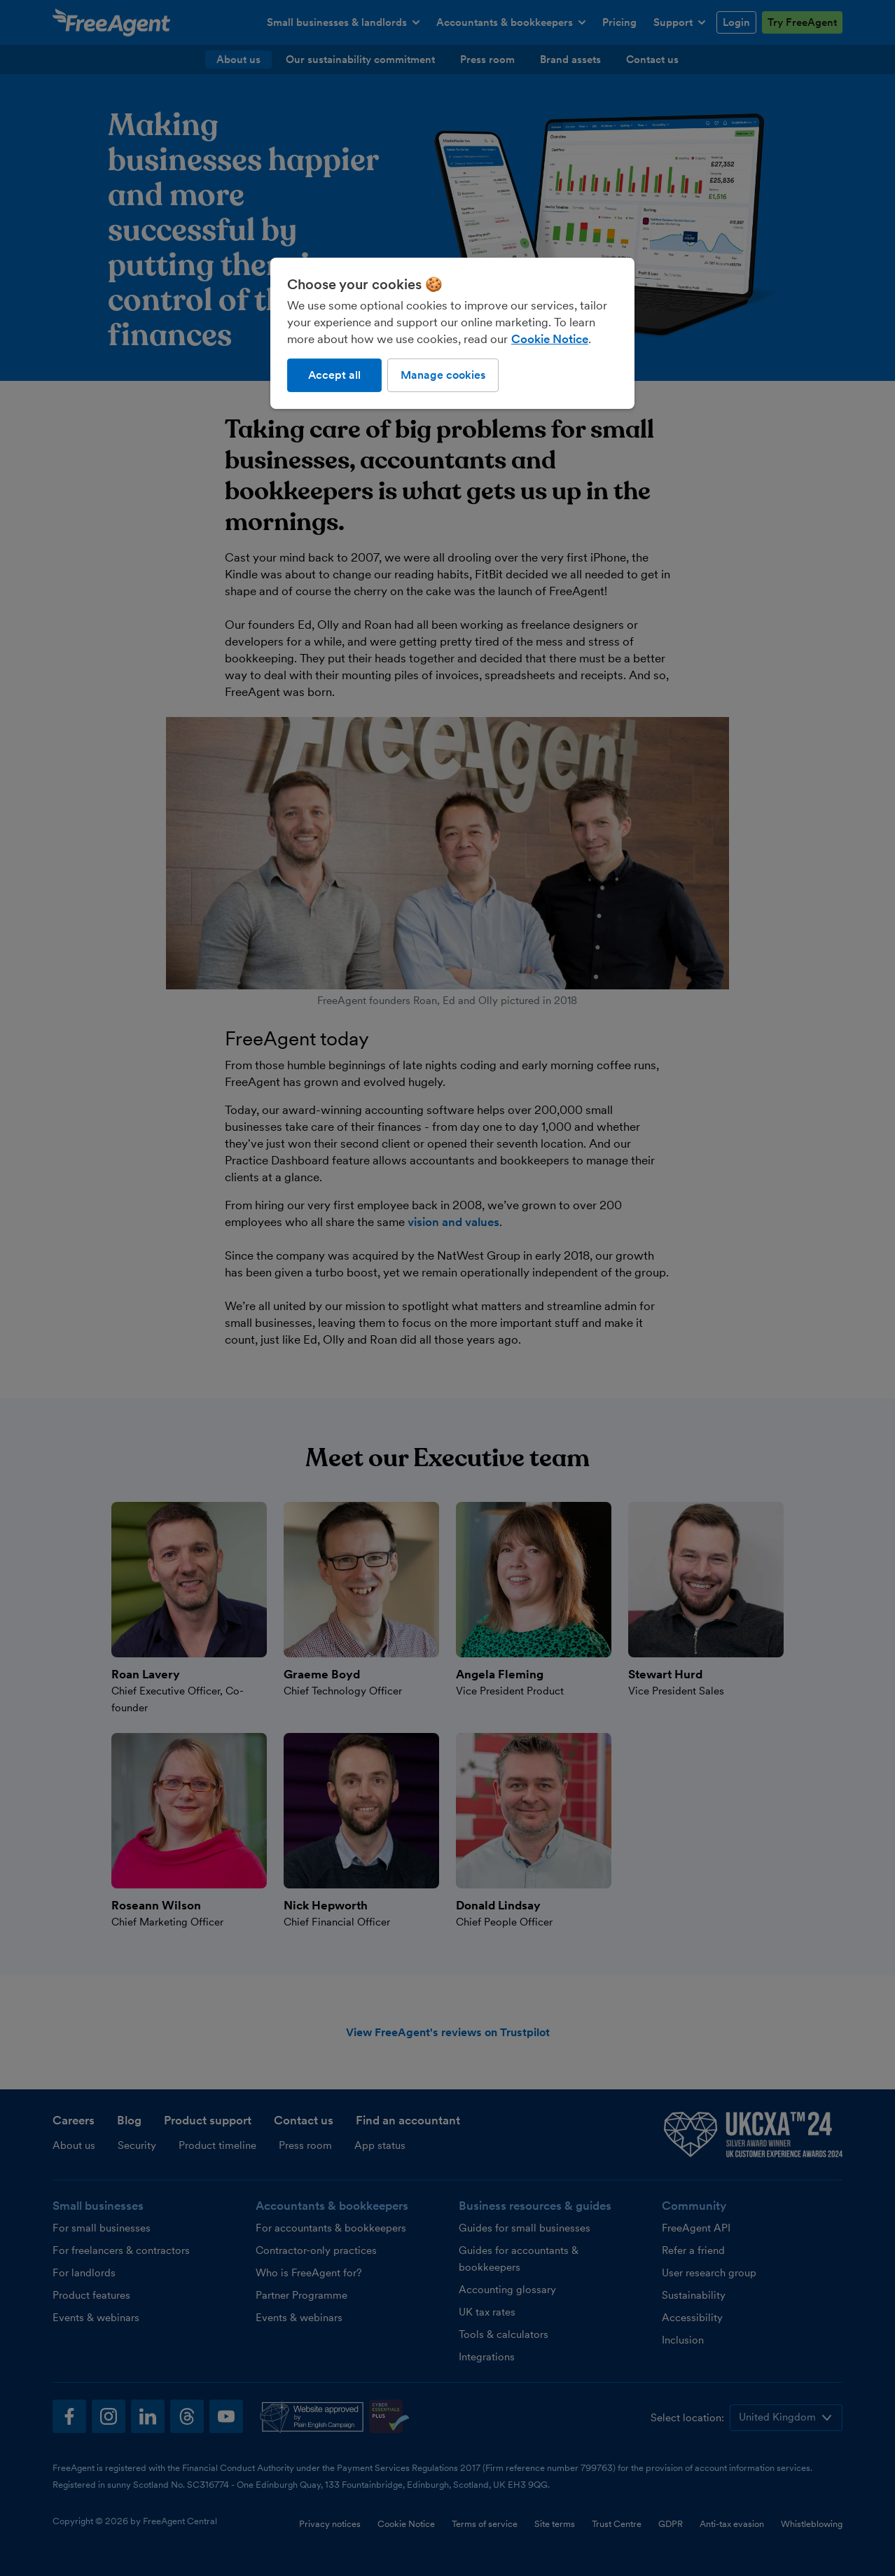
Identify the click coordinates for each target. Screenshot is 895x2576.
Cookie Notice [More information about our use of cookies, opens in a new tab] (549, 339)
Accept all (334, 375)
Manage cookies (443, 375)
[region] (452, 333)
